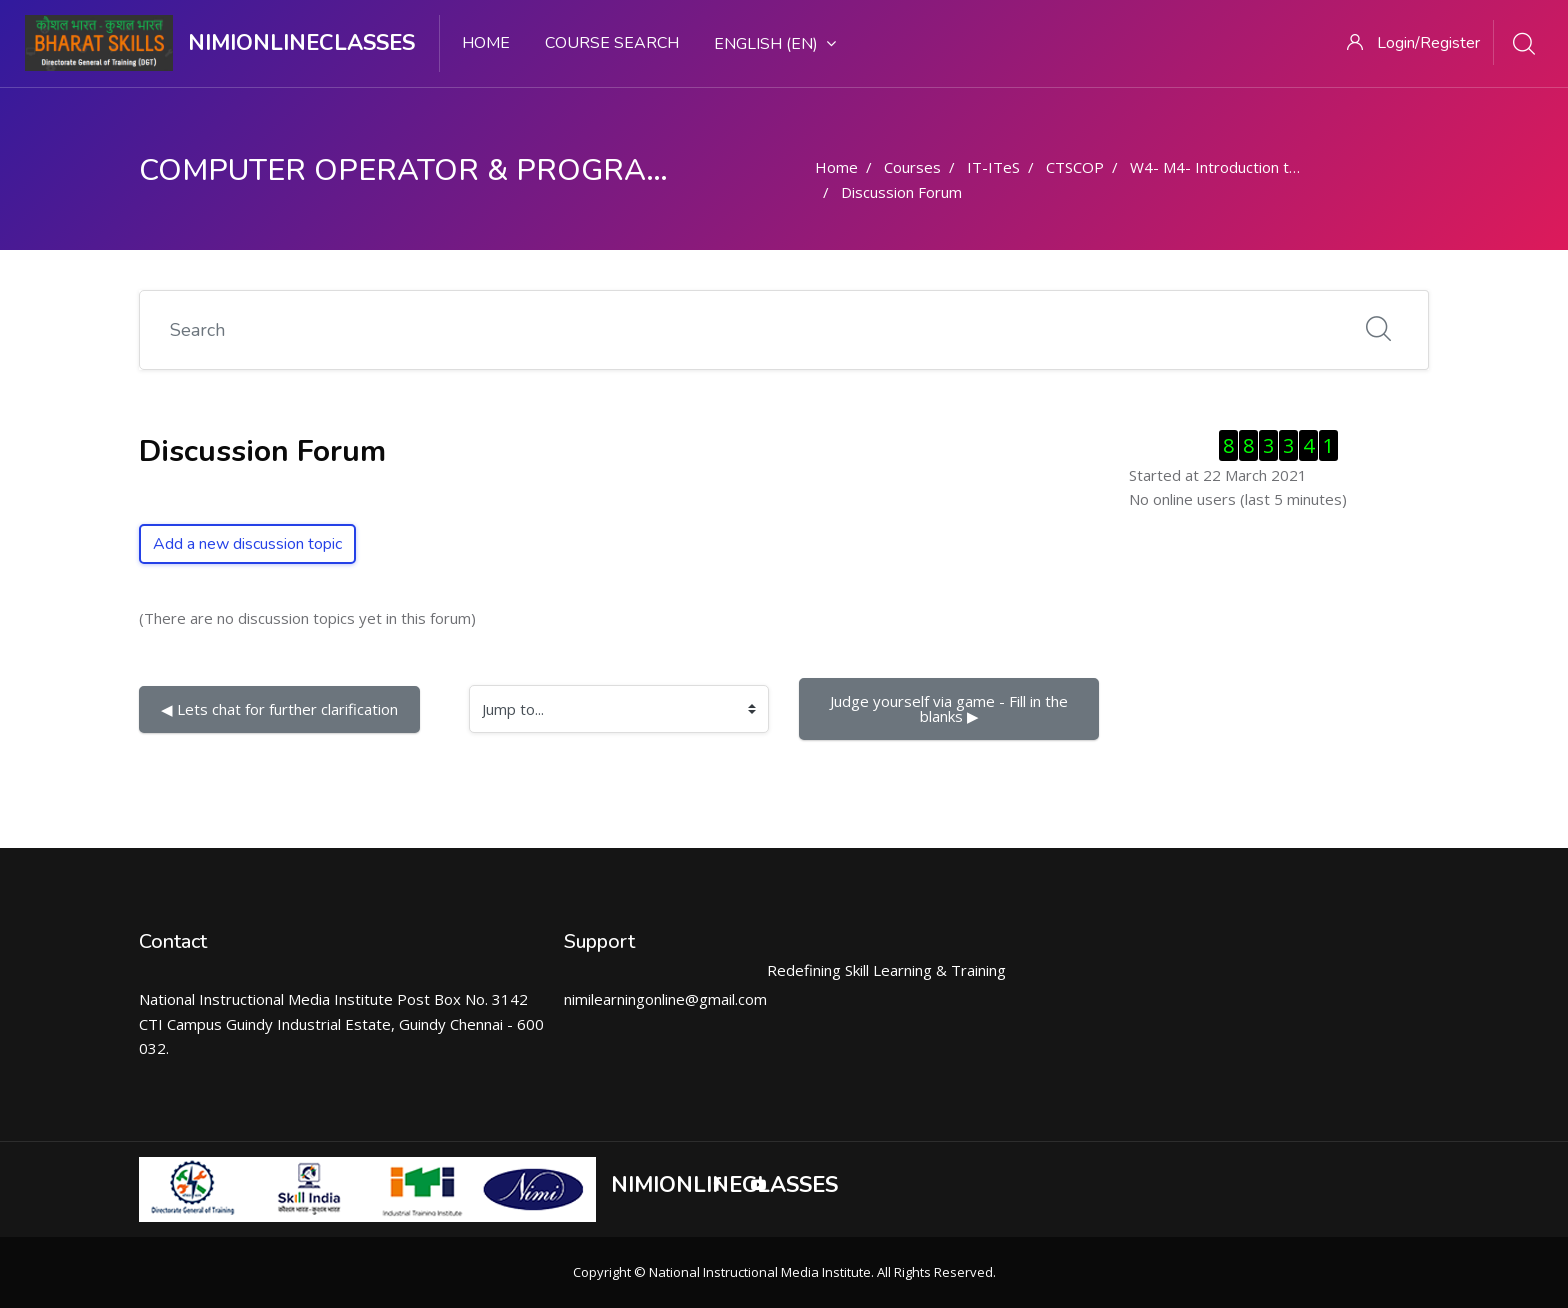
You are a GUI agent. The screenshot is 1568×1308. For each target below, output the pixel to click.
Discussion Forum (901, 192)
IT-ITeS (993, 167)
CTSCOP (1075, 167)
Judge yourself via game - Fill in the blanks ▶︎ (951, 708)
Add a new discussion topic (247, 544)
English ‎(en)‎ (775, 44)
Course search (612, 43)
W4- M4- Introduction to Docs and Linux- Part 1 (1294, 167)
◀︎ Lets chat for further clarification (279, 709)
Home (486, 43)
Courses (912, 167)
